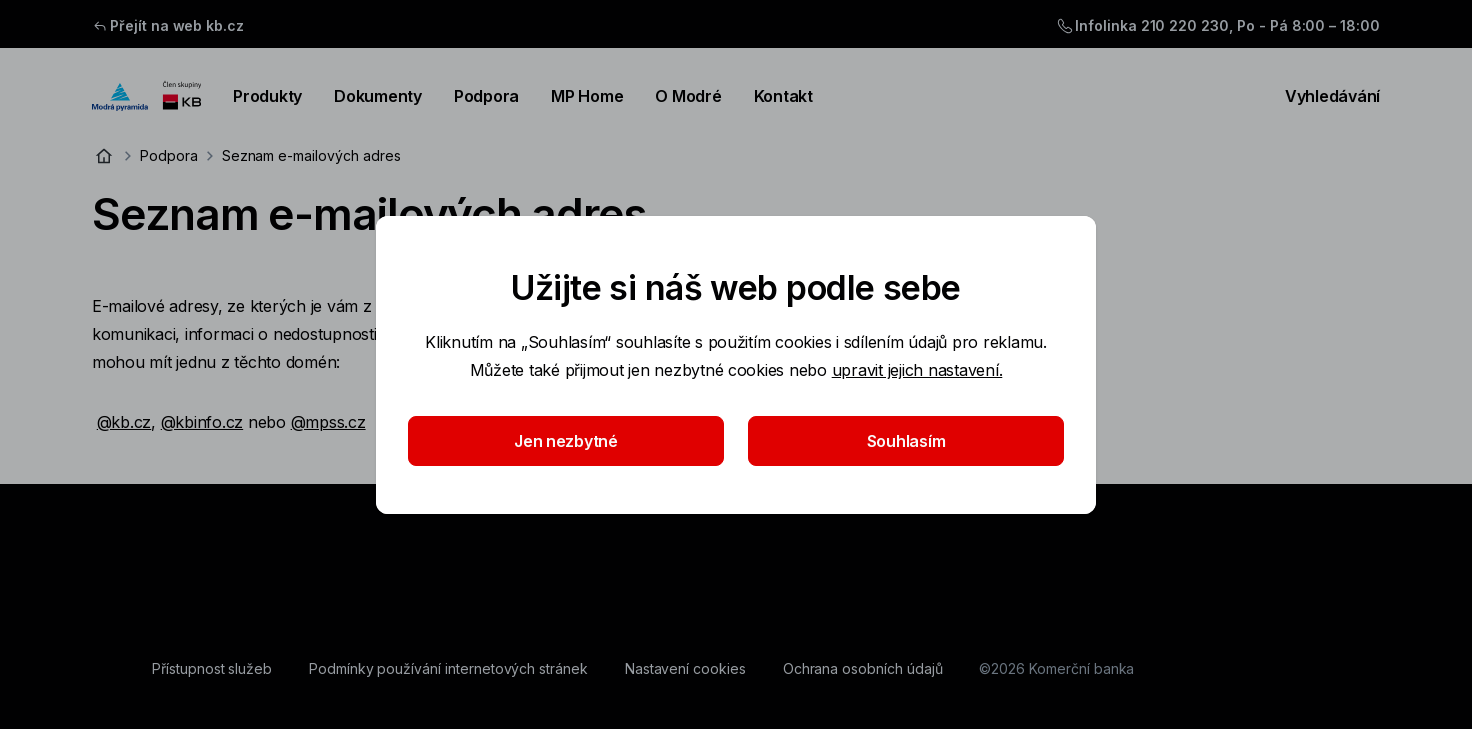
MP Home (587, 96)
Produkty (267, 96)
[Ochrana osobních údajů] (863, 669)
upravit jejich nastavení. (917, 370)
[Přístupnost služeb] (212, 669)
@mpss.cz (328, 422)
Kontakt (783, 96)
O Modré (688, 96)
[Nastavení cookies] (685, 669)
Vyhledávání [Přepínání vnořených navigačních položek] (1320, 96)
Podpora (486, 96)
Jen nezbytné (566, 441)
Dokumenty (378, 96)
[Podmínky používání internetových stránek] (448, 669)
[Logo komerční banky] (146, 96)
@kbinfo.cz (202, 422)
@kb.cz (124, 422)
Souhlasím (906, 441)
